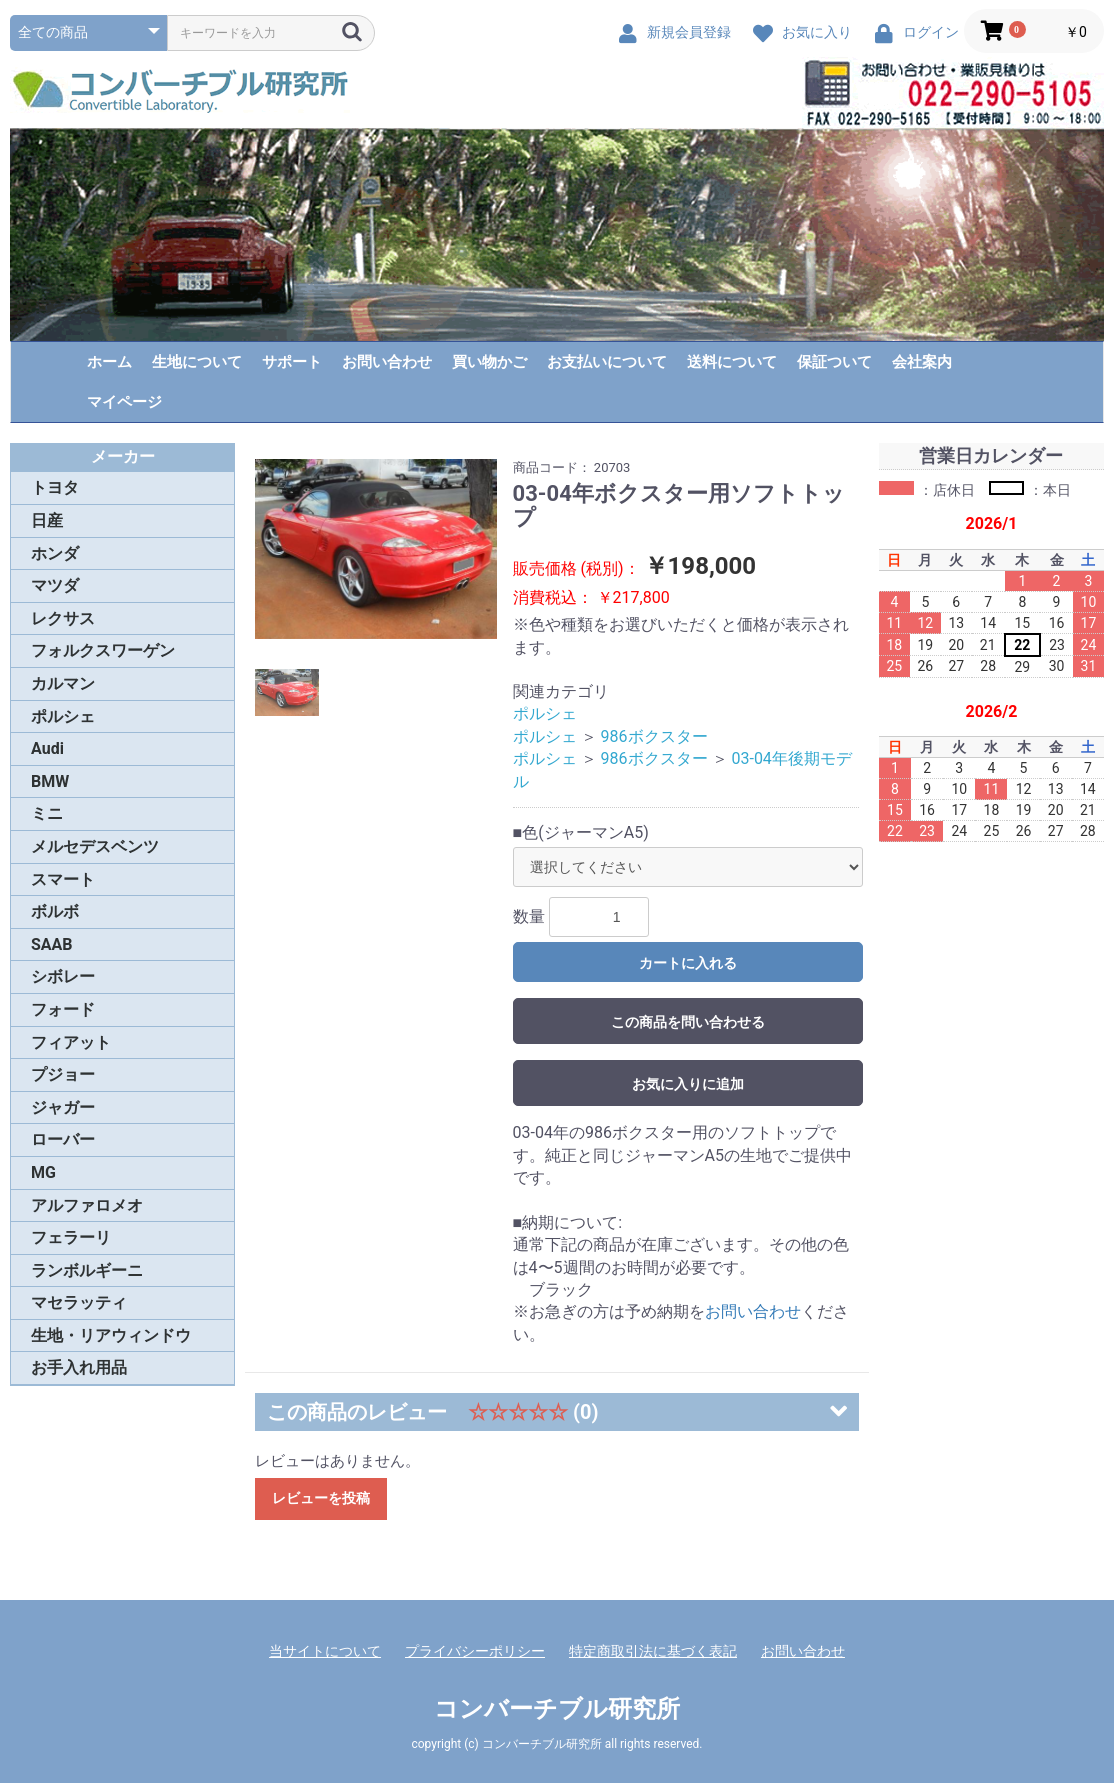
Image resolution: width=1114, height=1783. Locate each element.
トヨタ (55, 487)
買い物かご (489, 362)
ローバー (63, 1139)
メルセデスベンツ (95, 846)
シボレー (63, 976)
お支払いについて (607, 362)
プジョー (63, 1074)
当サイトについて (325, 1651)
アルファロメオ (87, 1205)
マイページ (124, 402)
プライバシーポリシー (475, 1651)
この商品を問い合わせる (688, 1022)
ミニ (47, 813)
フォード (63, 1009)
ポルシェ (63, 716)
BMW (50, 781)
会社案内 (922, 362)
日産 (47, 520)
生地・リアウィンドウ (111, 1335)
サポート (292, 362)
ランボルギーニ (87, 1270)
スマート (63, 879)
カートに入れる (688, 963)
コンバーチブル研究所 (557, 1709)
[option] (376, 549)
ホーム (109, 362)
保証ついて (834, 362)
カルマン (63, 683)
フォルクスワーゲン (103, 650)
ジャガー (63, 1107)
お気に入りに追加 (688, 1084)
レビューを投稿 (321, 1498)
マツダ (55, 585)
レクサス (63, 618)
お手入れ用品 (79, 1367)
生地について (197, 362)
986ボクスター (654, 736)
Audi (47, 748)
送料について (732, 362)
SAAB (52, 944)
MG (43, 1172)
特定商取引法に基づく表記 (653, 1651)
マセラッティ (79, 1302)
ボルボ (55, 911)
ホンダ (55, 553)
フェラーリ (71, 1237)
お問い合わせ (387, 362)
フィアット (71, 1042)
